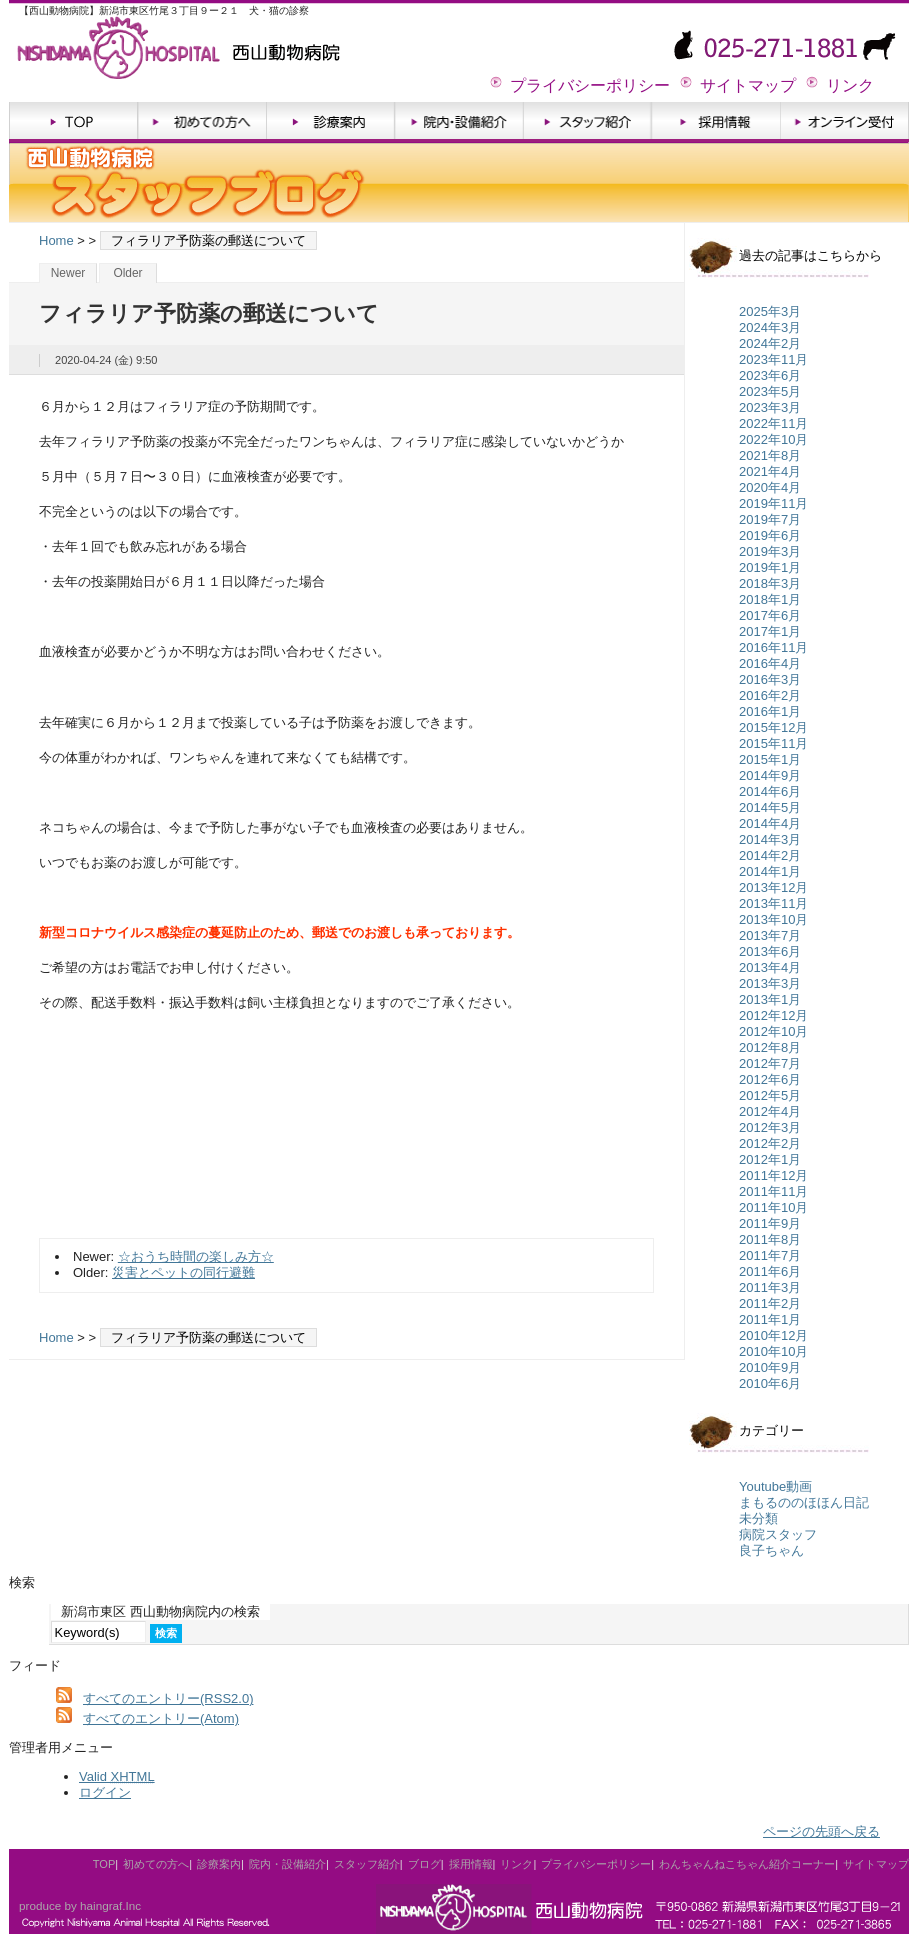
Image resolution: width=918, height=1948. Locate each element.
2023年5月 (770, 391)
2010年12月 (773, 1335)
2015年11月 (773, 743)
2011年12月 (773, 1175)
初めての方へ (202, 122)
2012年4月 (770, 1111)
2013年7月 (770, 935)
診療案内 (330, 122)
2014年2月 (770, 855)
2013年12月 (773, 887)
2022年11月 (773, 423)
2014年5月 (770, 807)
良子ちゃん (771, 1550)
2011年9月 (770, 1223)
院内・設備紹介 (459, 122)
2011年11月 (773, 1191)
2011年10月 (773, 1207)
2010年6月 (770, 1383)
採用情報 (716, 122)
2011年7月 (770, 1255)
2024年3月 (770, 327)
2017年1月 (770, 631)
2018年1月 (770, 599)
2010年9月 (770, 1367)
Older (127, 273)
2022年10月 (773, 439)
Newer (68, 273)
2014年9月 (770, 775)
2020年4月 (770, 487)
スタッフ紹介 (587, 122)
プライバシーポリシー (590, 85)
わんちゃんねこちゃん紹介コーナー (747, 1864)
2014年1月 (770, 871)
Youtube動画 (775, 1486)
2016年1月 (770, 711)
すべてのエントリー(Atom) (161, 1718)
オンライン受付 (844, 122)
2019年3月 (770, 551)
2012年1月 (770, 1159)
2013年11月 (773, 903)
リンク (850, 85)
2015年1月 (770, 759)
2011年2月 (770, 1303)
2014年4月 (770, 823)
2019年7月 (770, 519)
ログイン (105, 1792)
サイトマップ (748, 85)
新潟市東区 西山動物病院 (194, 45)
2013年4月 (770, 967)
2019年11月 (773, 503)
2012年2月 (770, 1143)
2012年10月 (773, 1031)
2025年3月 (770, 311)
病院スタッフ (778, 1534)
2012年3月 (770, 1127)
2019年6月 (770, 535)
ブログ (424, 1864)
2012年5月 (770, 1095)
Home (56, 240)
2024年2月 (770, 343)
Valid (117, 1776)
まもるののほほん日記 (804, 1502)
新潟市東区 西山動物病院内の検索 (160, 1611)
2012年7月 (770, 1063)
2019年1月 (770, 567)
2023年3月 (770, 407)
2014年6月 (770, 791)
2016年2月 (770, 695)
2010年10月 (773, 1351)
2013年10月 (773, 919)
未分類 (758, 1518)
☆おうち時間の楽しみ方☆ (196, 1256)
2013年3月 (770, 983)
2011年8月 (770, 1239)
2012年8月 (770, 1047)
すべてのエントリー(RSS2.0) (168, 1698)
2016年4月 (770, 663)
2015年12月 (773, 727)
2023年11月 (773, 359)
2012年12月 (773, 1015)
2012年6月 (770, 1079)
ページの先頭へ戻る (821, 1831)
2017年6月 (770, 615)
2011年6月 (770, 1271)
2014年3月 (770, 839)
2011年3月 (770, 1287)
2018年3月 (770, 583)
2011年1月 (770, 1319)
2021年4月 (770, 471)
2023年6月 (770, 375)
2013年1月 (770, 999)
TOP (73, 122)
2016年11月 (773, 647)
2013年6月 (770, 951)
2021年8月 (770, 455)
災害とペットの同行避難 (183, 1272)
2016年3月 (770, 679)
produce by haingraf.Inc (80, 1905)
